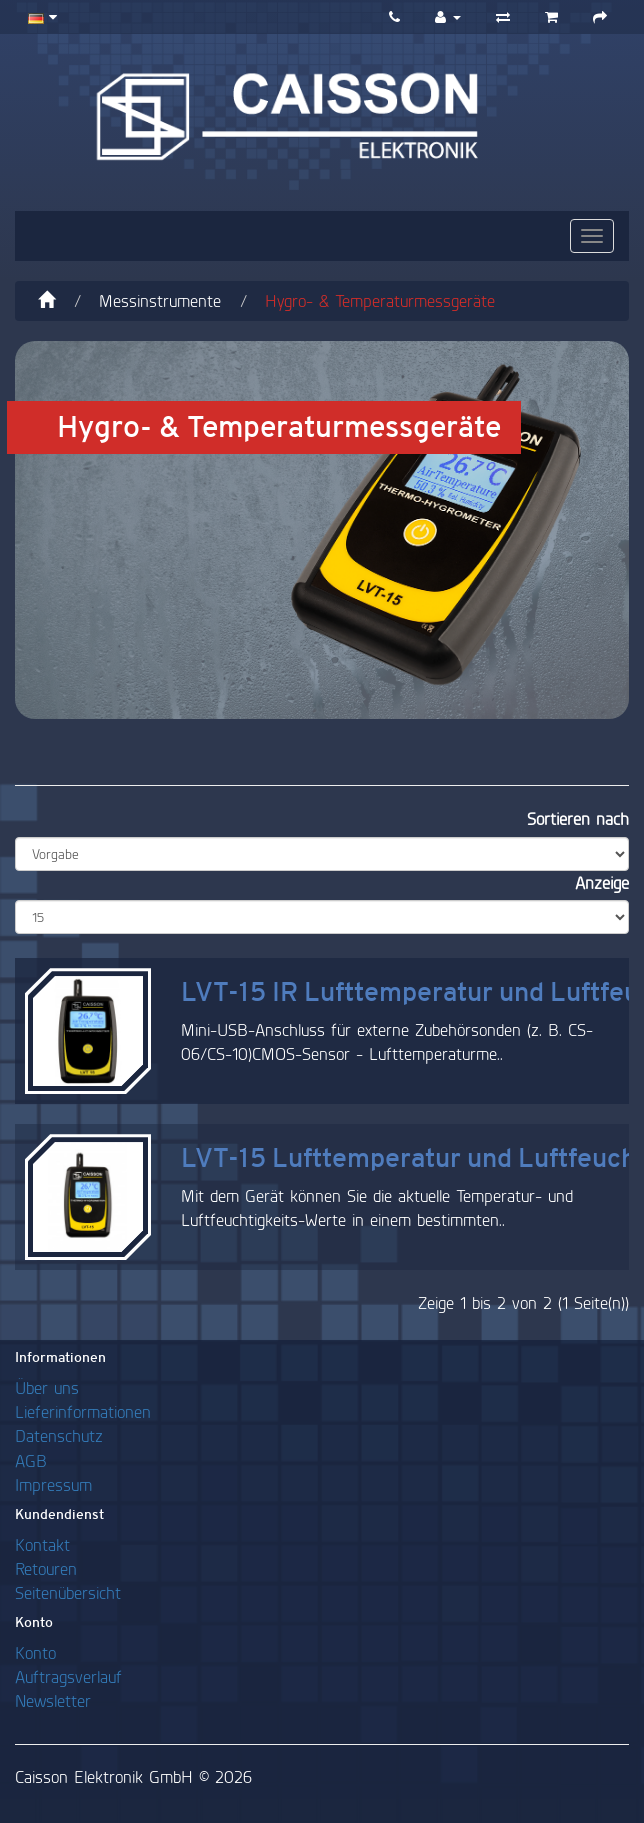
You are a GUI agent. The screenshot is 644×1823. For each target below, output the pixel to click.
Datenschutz (59, 1435)
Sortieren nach (578, 818)
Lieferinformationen (83, 1411)
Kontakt (42, 1544)
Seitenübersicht (68, 1592)
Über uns (47, 1387)
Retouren (46, 1568)
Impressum (53, 1484)
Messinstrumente (160, 300)
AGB (31, 1460)
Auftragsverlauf (68, 1676)
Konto (35, 1652)
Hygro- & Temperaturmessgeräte (380, 300)
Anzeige (602, 882)
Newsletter (53, 1700)
